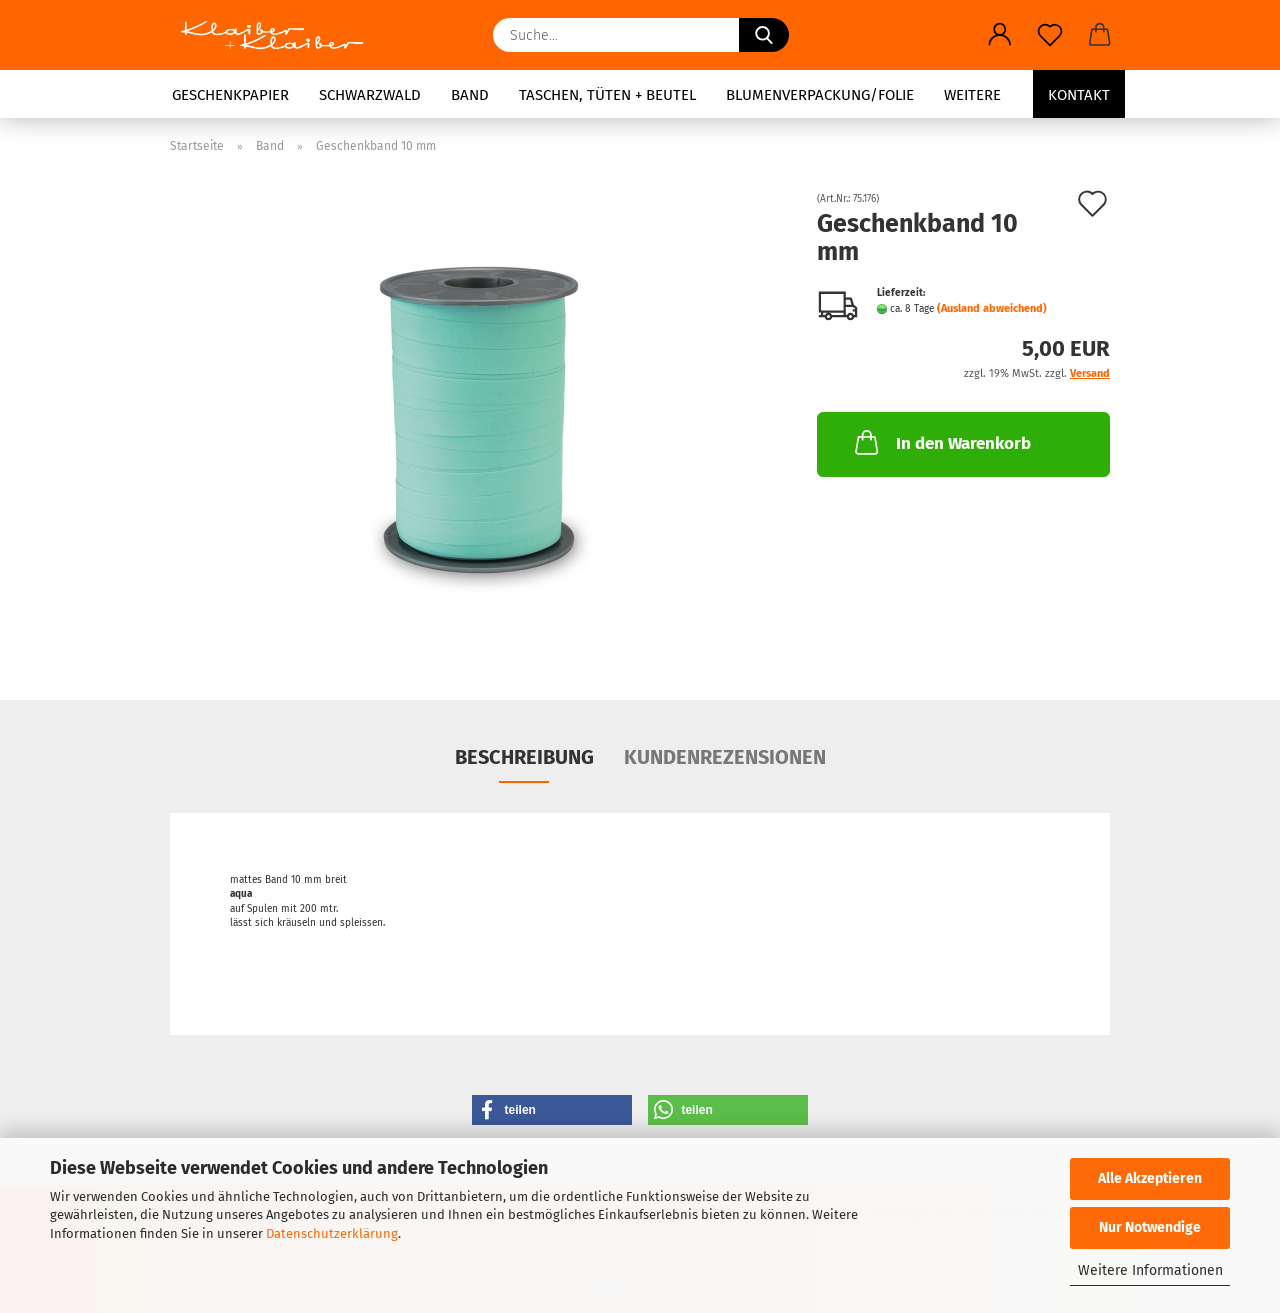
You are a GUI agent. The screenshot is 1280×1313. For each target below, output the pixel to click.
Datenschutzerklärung (332, 1233)
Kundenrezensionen (725, 757)
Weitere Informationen (1150, 1270)
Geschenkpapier (230, 95)
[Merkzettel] (1050, 35)
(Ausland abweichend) (992, 308)
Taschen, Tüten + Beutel (607, 95)
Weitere (972, 95)
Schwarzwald (370, 95)
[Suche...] (764, 35)
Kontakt (1079, 95)
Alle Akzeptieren (1150, 1178)
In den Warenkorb (941, 442)
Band (470, 95)
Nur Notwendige (1150, 1227)
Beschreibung (524, 757)
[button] (1000, 35)
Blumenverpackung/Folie (820, 95)
